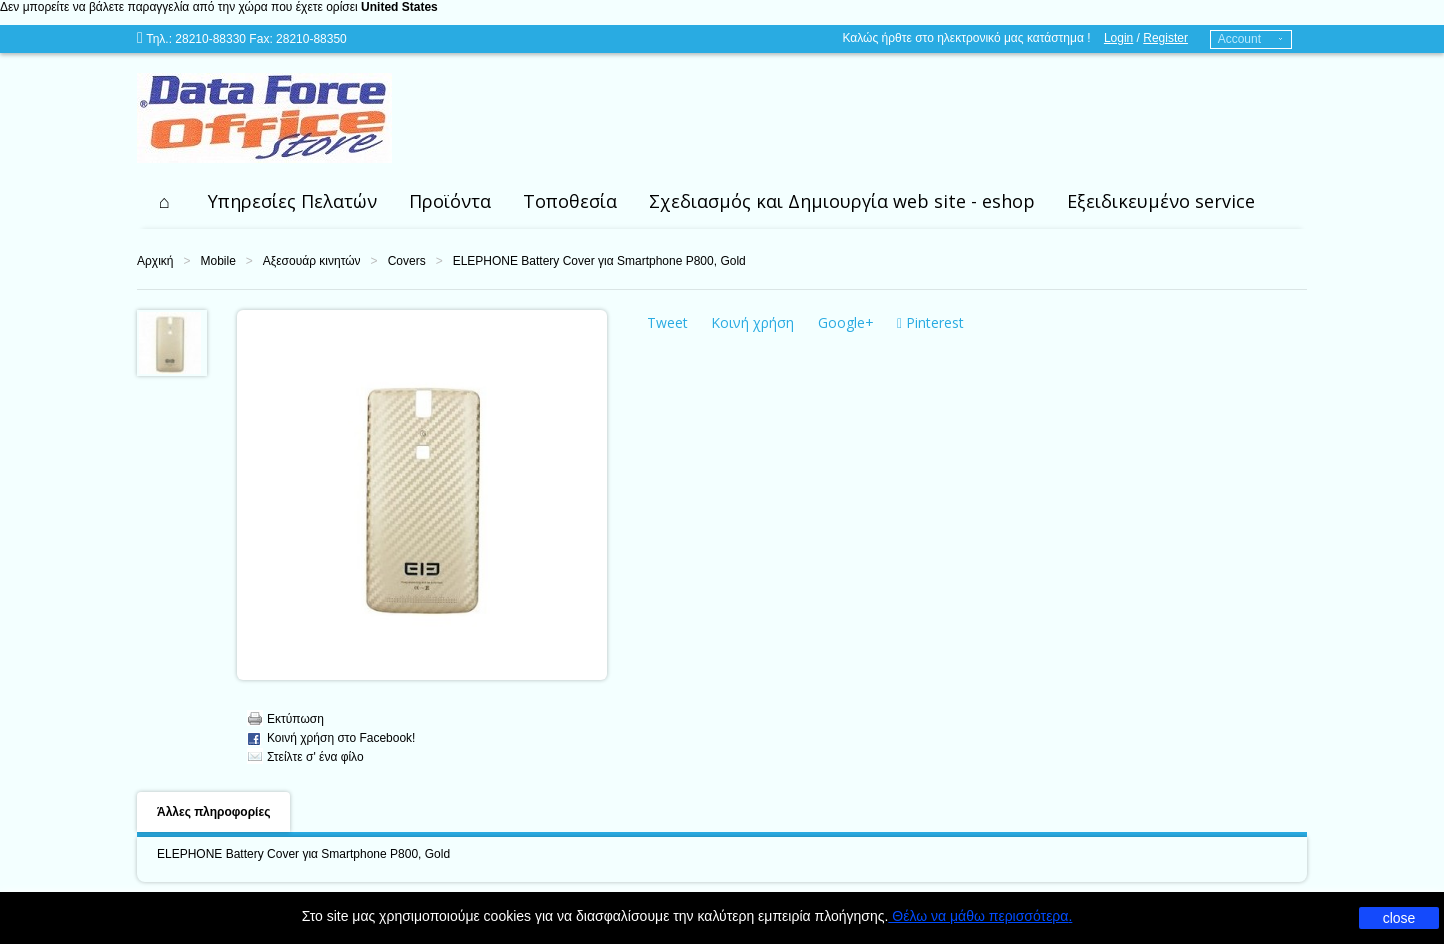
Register (1165, 38)
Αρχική (155, 261)
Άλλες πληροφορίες (213, 812)
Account (1239, 39)
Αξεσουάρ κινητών (312, 261)
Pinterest (930, 322)
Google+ (846, 322)
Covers (407, 261)
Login (1118, 38)
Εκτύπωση (295, 719)
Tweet (667, 322)
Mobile (217, 261)
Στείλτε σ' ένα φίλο (315, 757)
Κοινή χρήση (752, 322)
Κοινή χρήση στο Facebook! (341, 738)
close (1399, 918)
